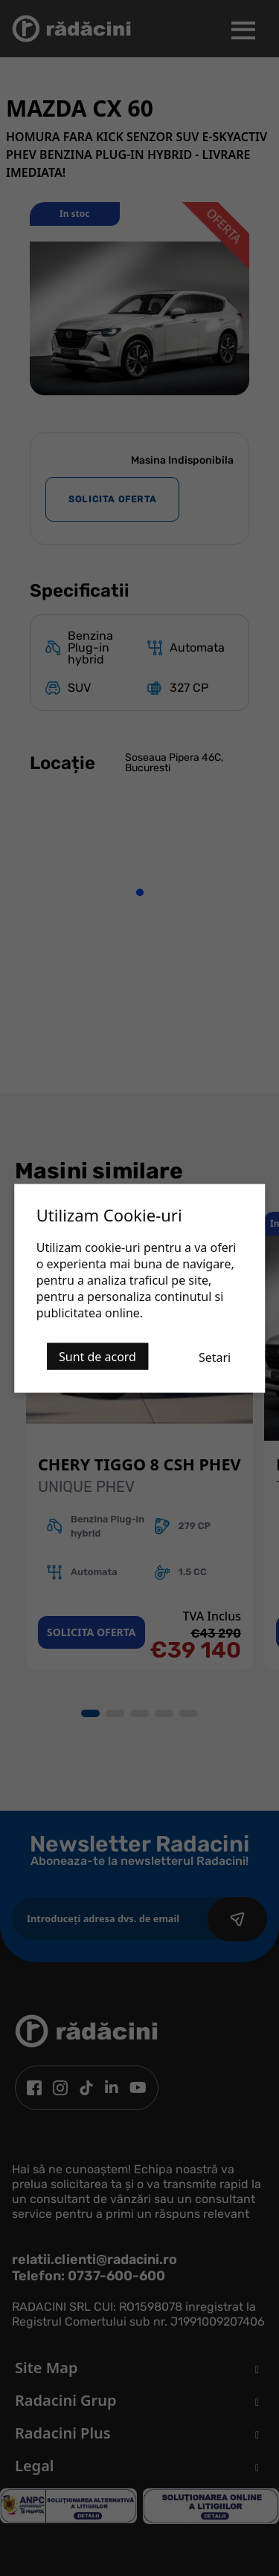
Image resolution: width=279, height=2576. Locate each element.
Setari (215, 1357)
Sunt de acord (97, 1356)
